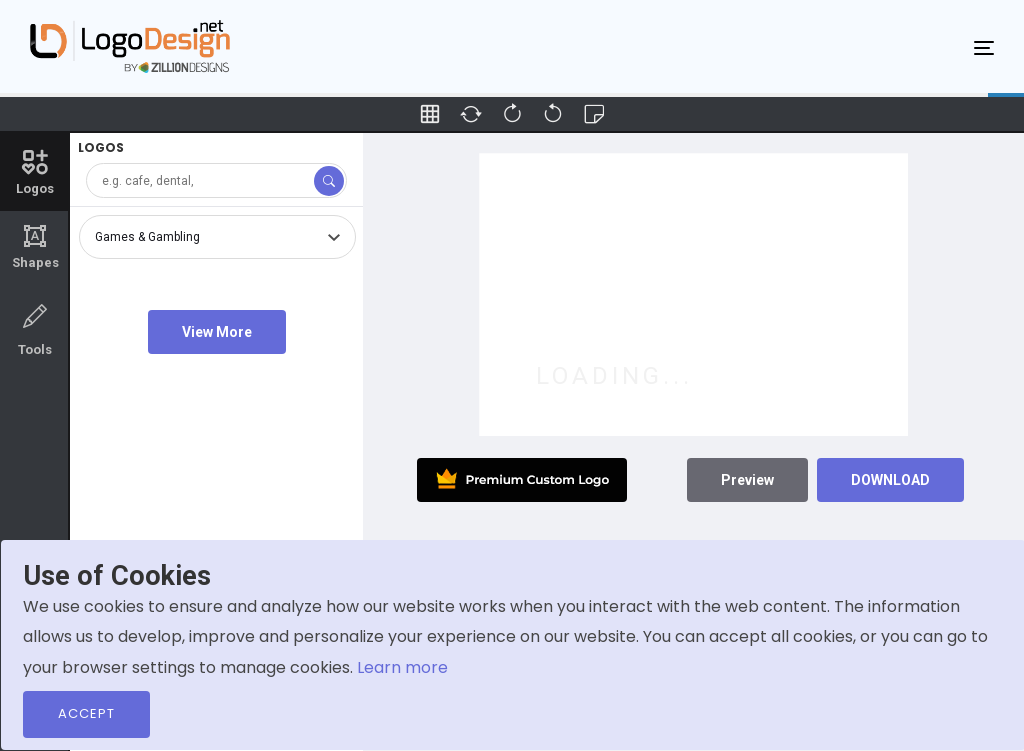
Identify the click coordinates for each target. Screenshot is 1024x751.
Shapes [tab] (35, 247)
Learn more (402, 667)
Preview (747, 480)
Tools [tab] (35, 328)
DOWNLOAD (890, 480)
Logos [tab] (35, 171)
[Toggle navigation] (984, 47)
